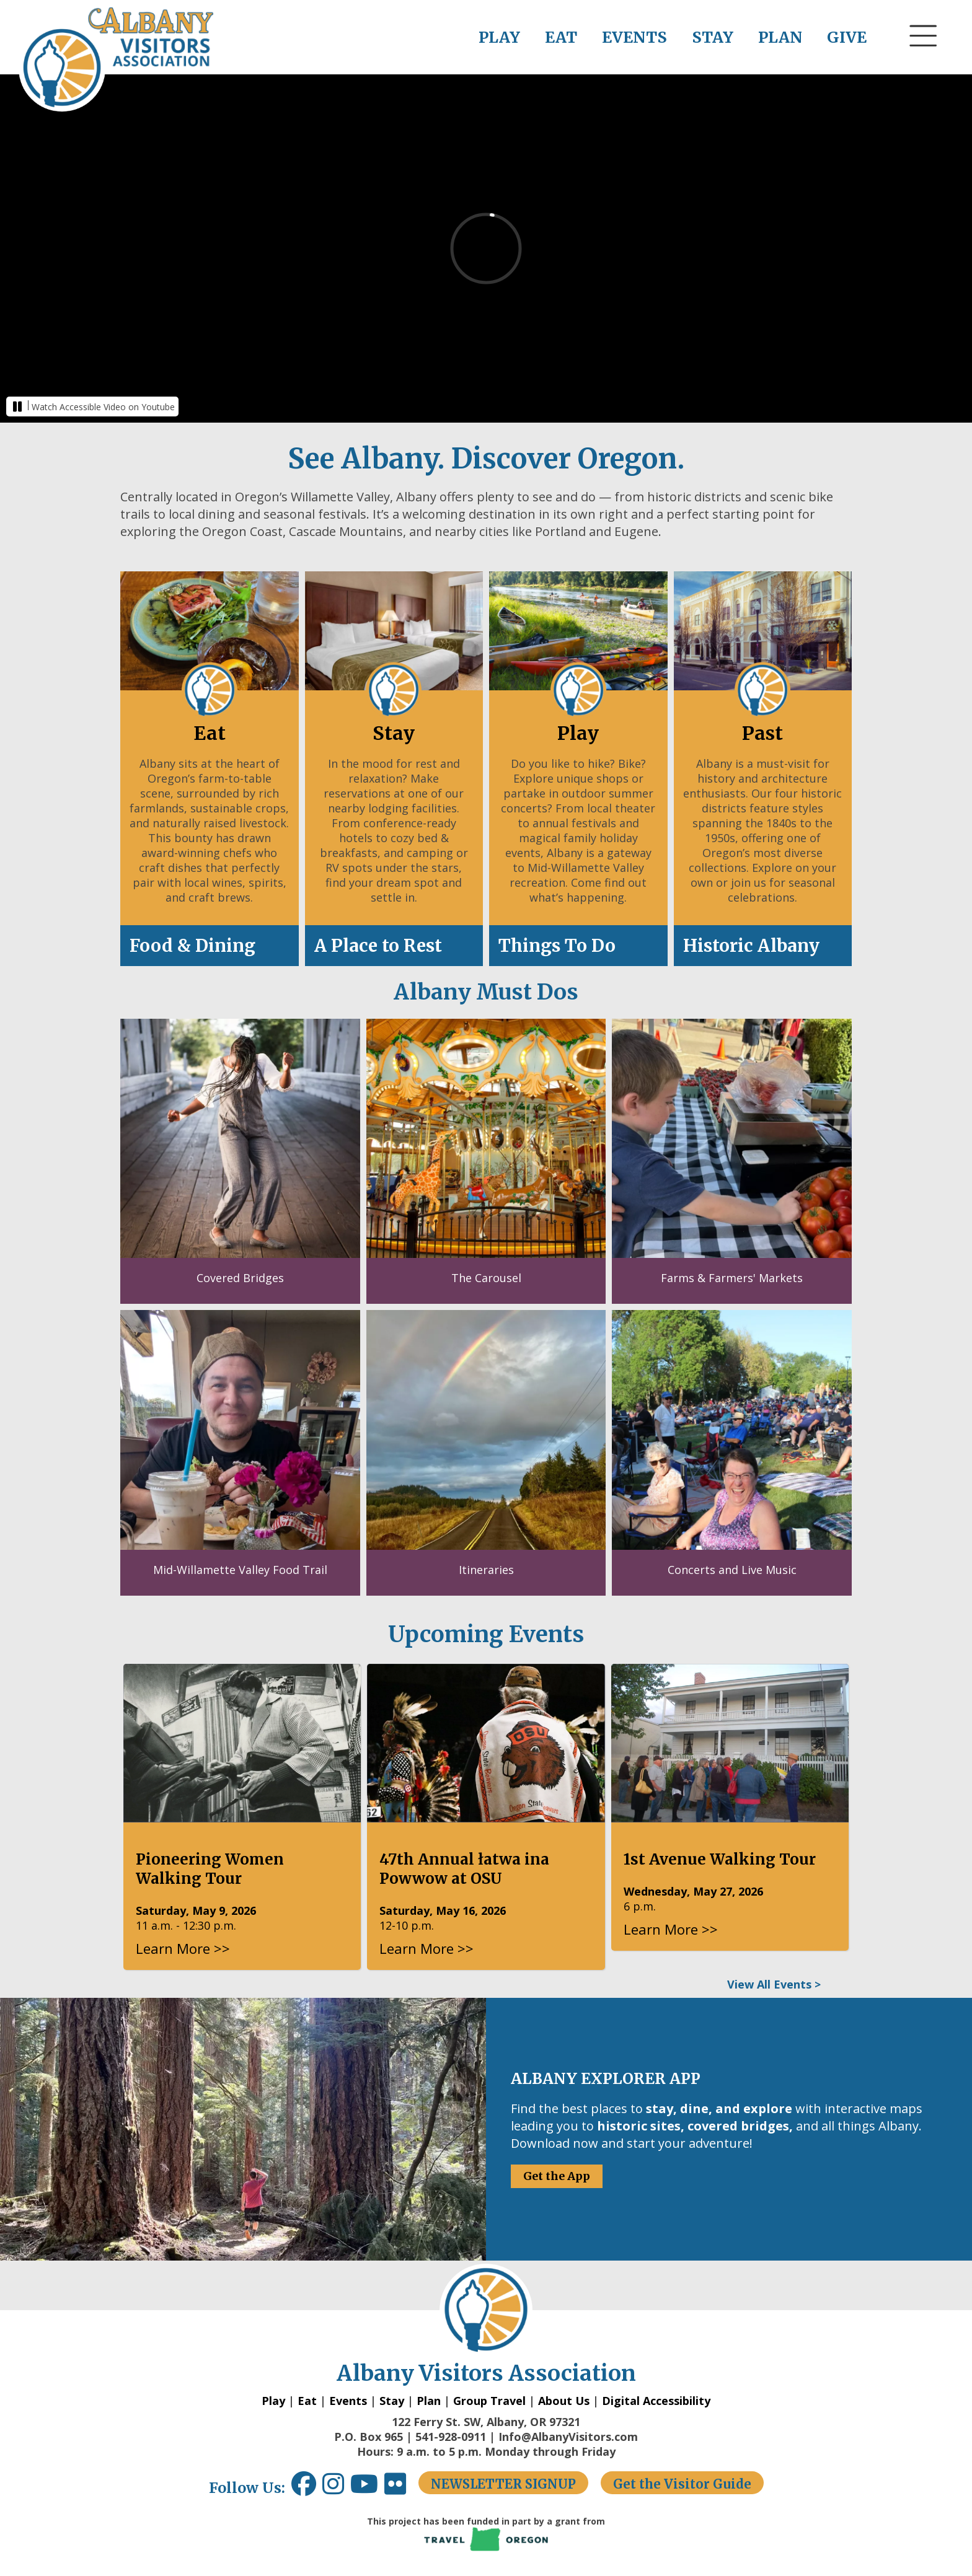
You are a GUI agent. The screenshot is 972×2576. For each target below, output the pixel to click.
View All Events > (774, 1984)
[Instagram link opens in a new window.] (336, 2488)
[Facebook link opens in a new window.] (303, 2488)
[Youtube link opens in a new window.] (367, 2488)
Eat (307, 2400)
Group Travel (489, 2400)
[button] (923, 59)
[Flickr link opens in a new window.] (401, 2488)
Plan (429, 2400)
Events (348, 2400)
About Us (564, 2400)
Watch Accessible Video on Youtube (103, 407)
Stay (391, 2400)
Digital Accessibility (656, 2400)
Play (273, 2400)
